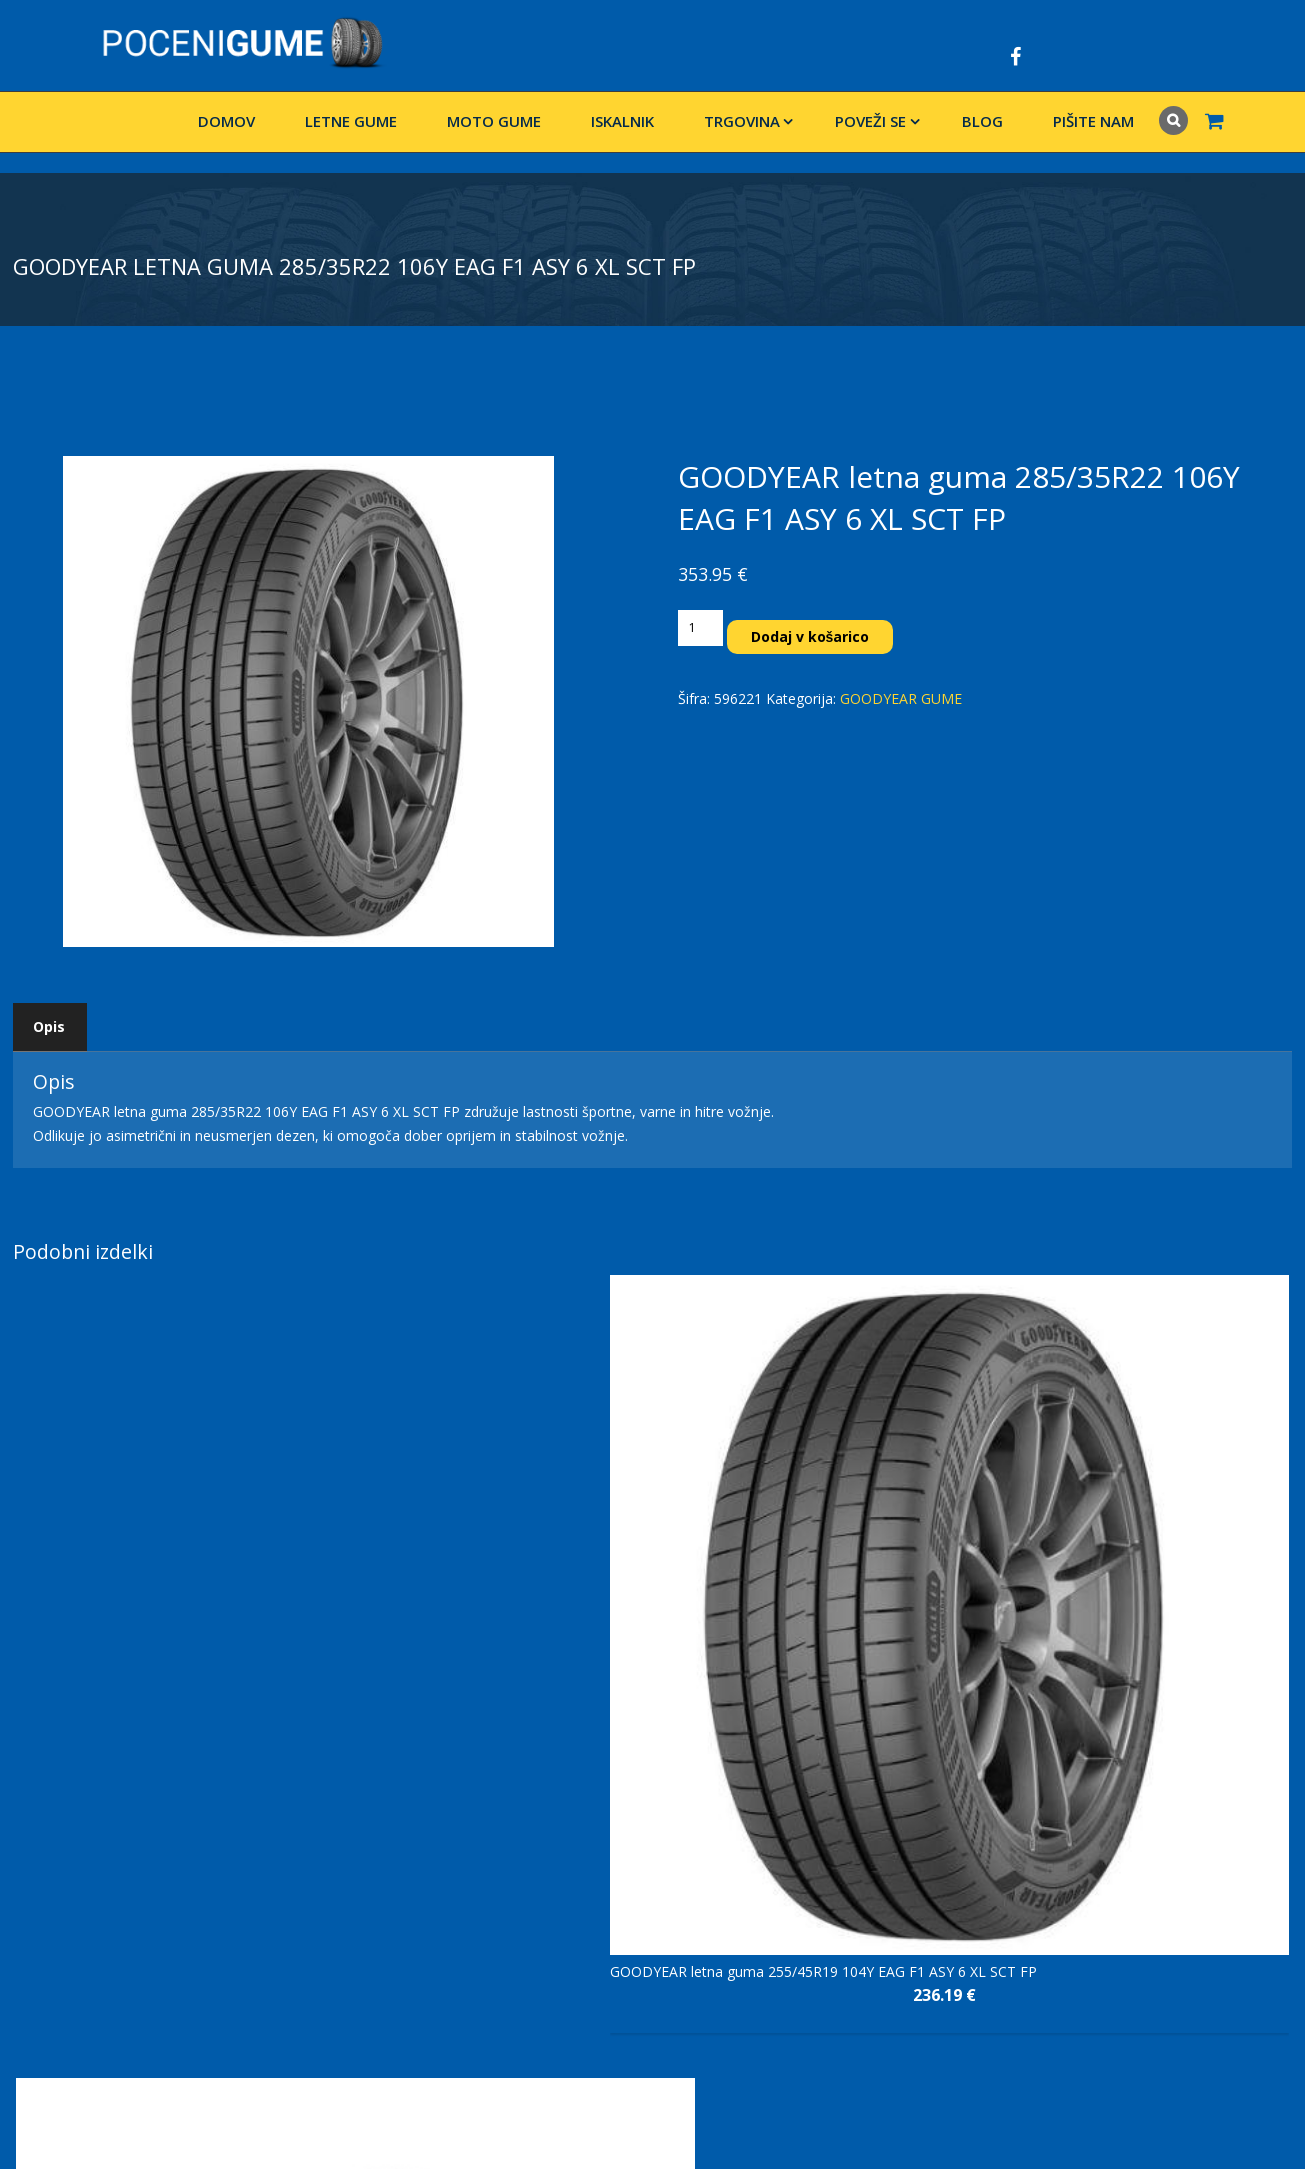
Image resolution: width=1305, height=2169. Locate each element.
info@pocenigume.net (131, 1980)
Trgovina (742, 121)
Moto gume (494, 121)
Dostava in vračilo (506, 1839)
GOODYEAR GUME (901, 698)
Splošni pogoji (493, 1884)
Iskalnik (622, 121)
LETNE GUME (351, 121)
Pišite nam (1093, 121)
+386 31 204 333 (124, 1956)
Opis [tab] (49, 1026)
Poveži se (870, 121)
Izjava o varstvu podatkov (531, 1862)
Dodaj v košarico (810, 636)
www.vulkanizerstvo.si (83, 2004)
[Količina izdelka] (700, 628)
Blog (982, 121)
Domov (226, 121)
